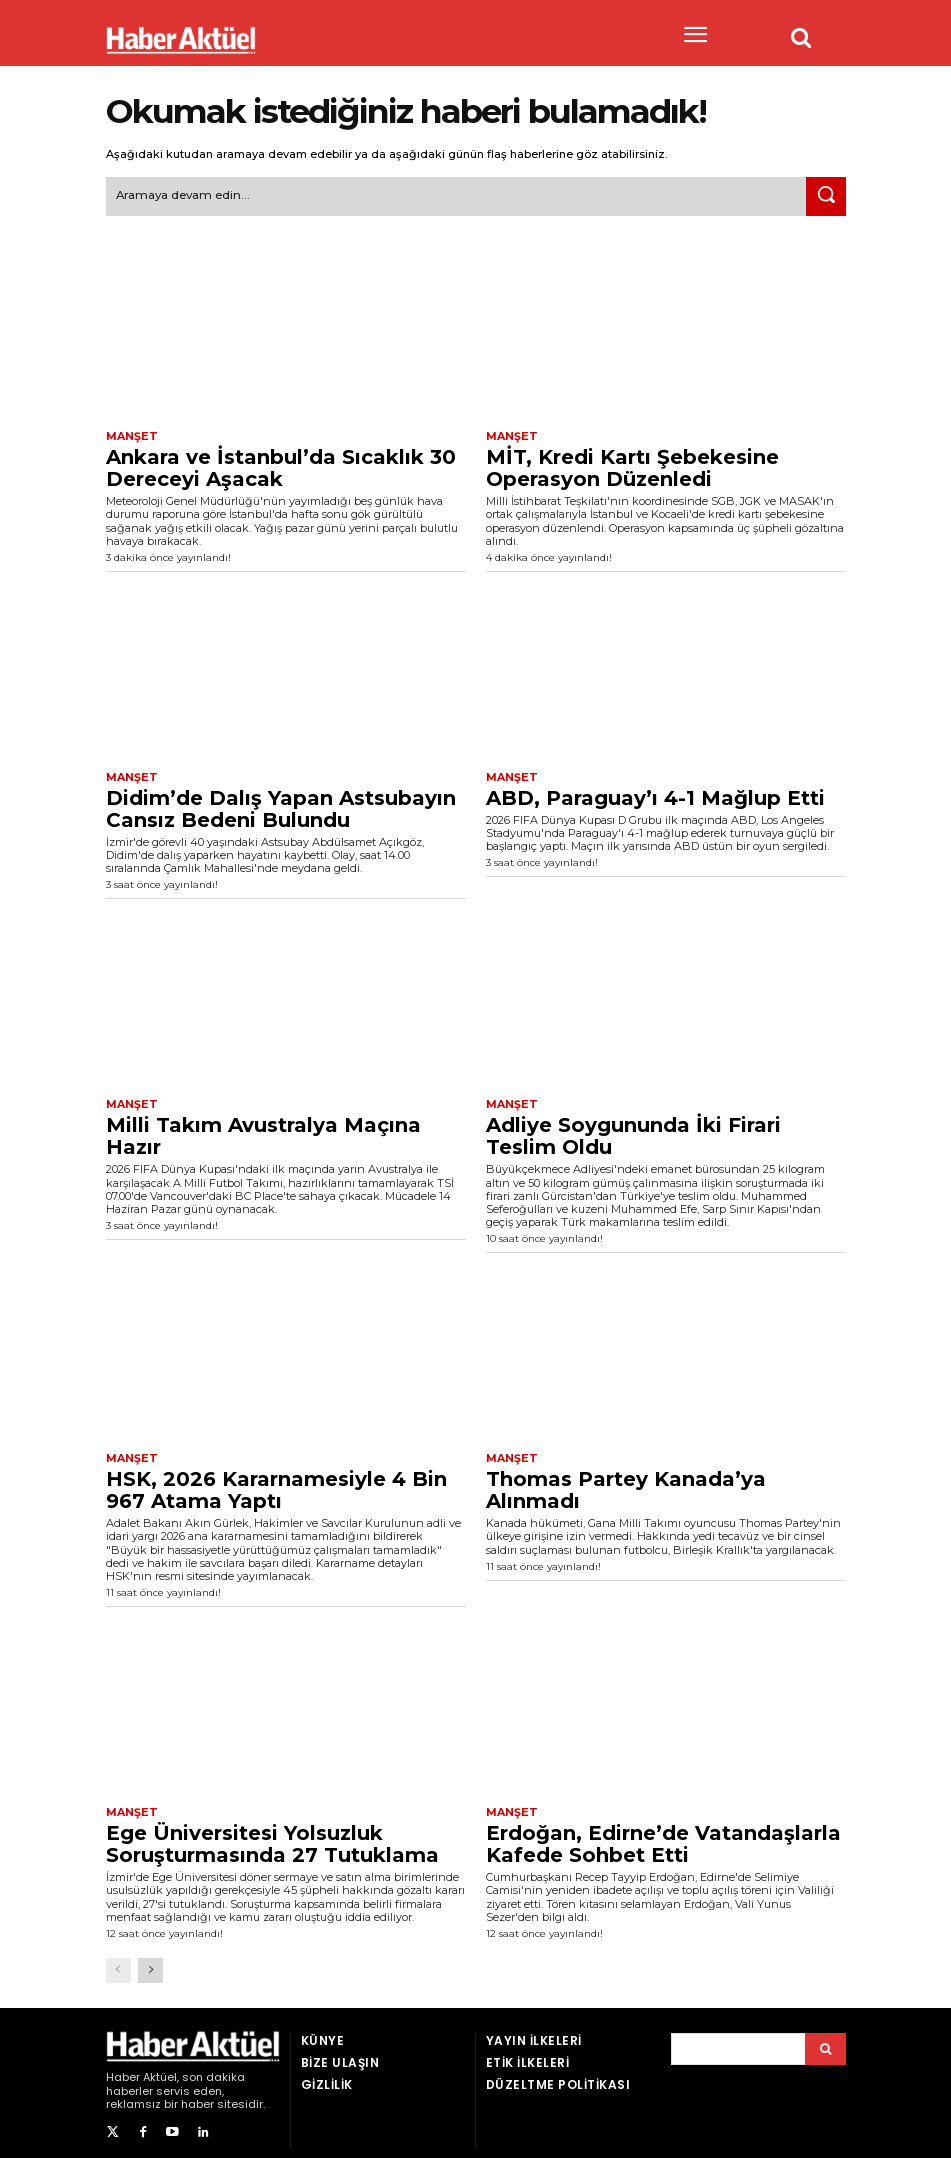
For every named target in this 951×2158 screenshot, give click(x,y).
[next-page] (150, 1963)
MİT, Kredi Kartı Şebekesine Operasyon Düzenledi (632, 465)
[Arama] (825, 2042)
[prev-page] (118, 1963)
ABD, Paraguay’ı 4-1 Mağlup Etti (655, 794)
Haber (123, 2070)
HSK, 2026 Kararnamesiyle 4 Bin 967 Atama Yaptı (276, 1485)
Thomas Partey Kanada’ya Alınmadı (626, 1485)
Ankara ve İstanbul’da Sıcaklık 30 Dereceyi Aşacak (281, 465)
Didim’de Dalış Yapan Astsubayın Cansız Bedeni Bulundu (281, 805)
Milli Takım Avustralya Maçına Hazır (263, 1132)
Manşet (129, 435)
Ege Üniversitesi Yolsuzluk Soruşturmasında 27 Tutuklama (272, 1837)
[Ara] (826, 195)
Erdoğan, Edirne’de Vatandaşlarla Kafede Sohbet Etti (663, 1837)
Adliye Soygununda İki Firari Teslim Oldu (633, 1132)
